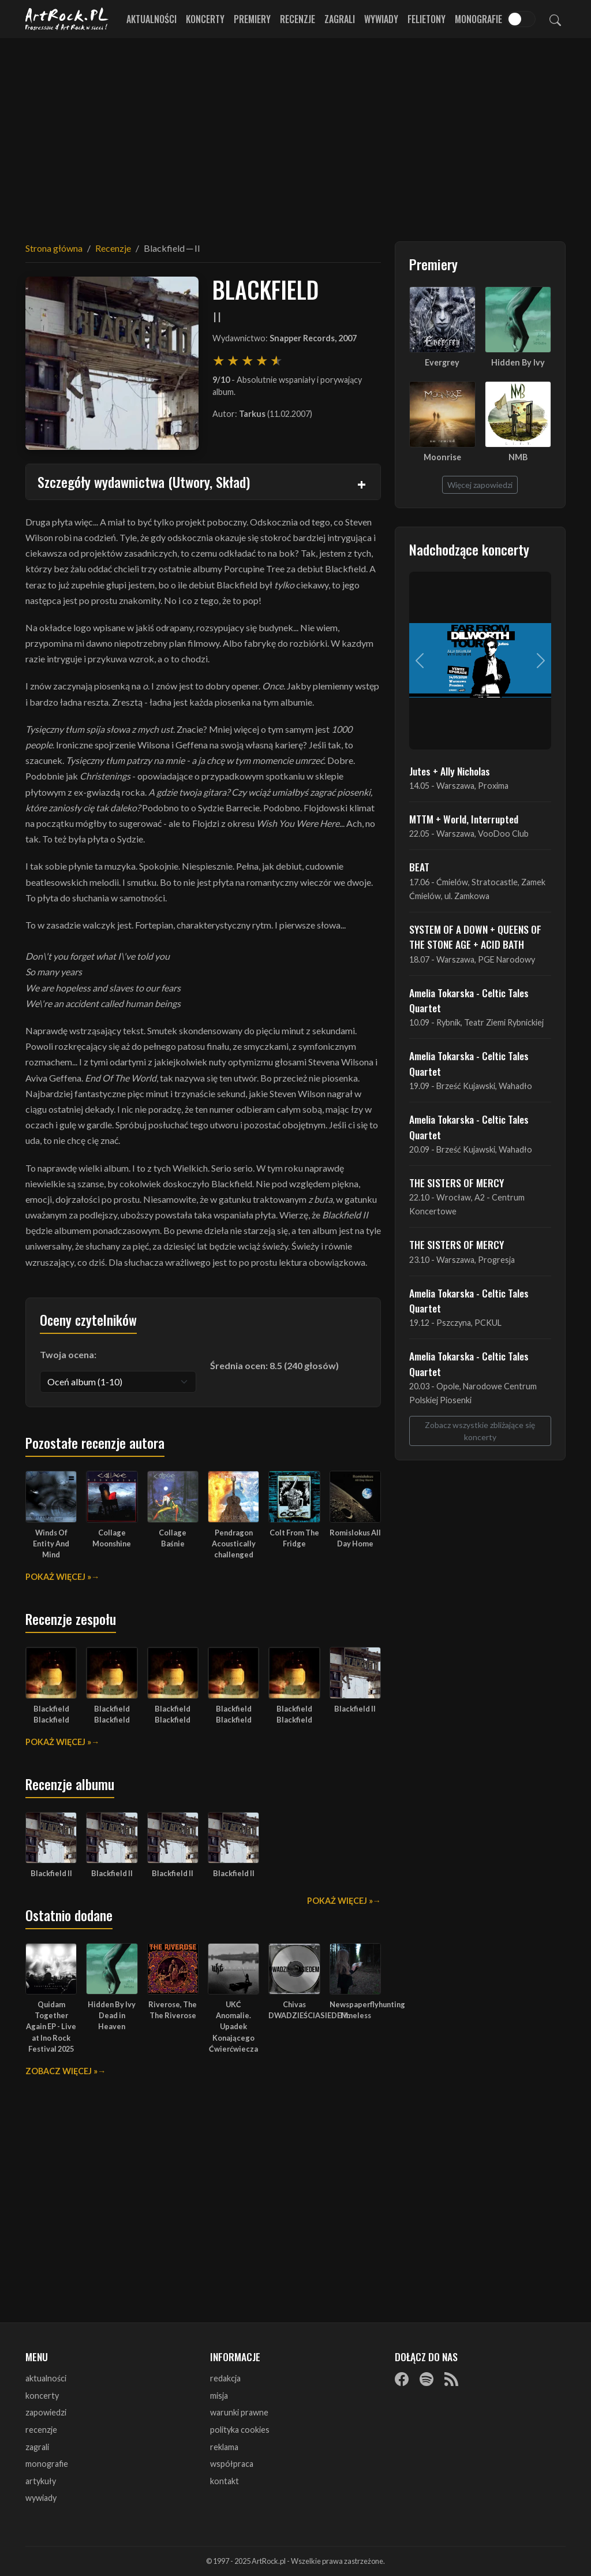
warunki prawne (239, 2412)
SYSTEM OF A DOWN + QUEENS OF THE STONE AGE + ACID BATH (475, 937)
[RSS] (451, 2379)
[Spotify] (426, 2379)
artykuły (40, 2481)
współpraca (231, 2464)
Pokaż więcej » (58, 1577)
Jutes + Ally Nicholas (449, 770)
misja (219, 2395)
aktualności (45, 2378)
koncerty (42, 2395)
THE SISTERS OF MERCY (456, 1182)
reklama (224, 2447)
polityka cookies (240, 2430)
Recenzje (297, 19)
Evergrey (442, 362)
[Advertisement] (295, 133)
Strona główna (54, 248)
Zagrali (339, 19)
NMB (518, 457)
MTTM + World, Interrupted (463, 818)
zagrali (37, 2447)
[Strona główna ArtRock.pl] (67, 19)
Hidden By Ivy (518, 362)
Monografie (478, 19)
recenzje (41, 2430)
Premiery (252, 19)
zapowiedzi (45, 2412)
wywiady (41, 2498)
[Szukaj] (555, 19)
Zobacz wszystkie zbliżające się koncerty (480, 1431)
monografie (46, 2464)
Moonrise (442, 457)
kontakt (224, 2481)
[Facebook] (402, 2379)
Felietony (426, 19)
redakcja (225, 2378)
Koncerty (205, 19)
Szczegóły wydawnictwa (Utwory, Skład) (144, 481)
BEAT (419, 866)
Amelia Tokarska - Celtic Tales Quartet (469, 1000)
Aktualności (151, 19)
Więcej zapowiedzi (480, 485)
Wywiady (381, 19)
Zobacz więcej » (61, 2071)
